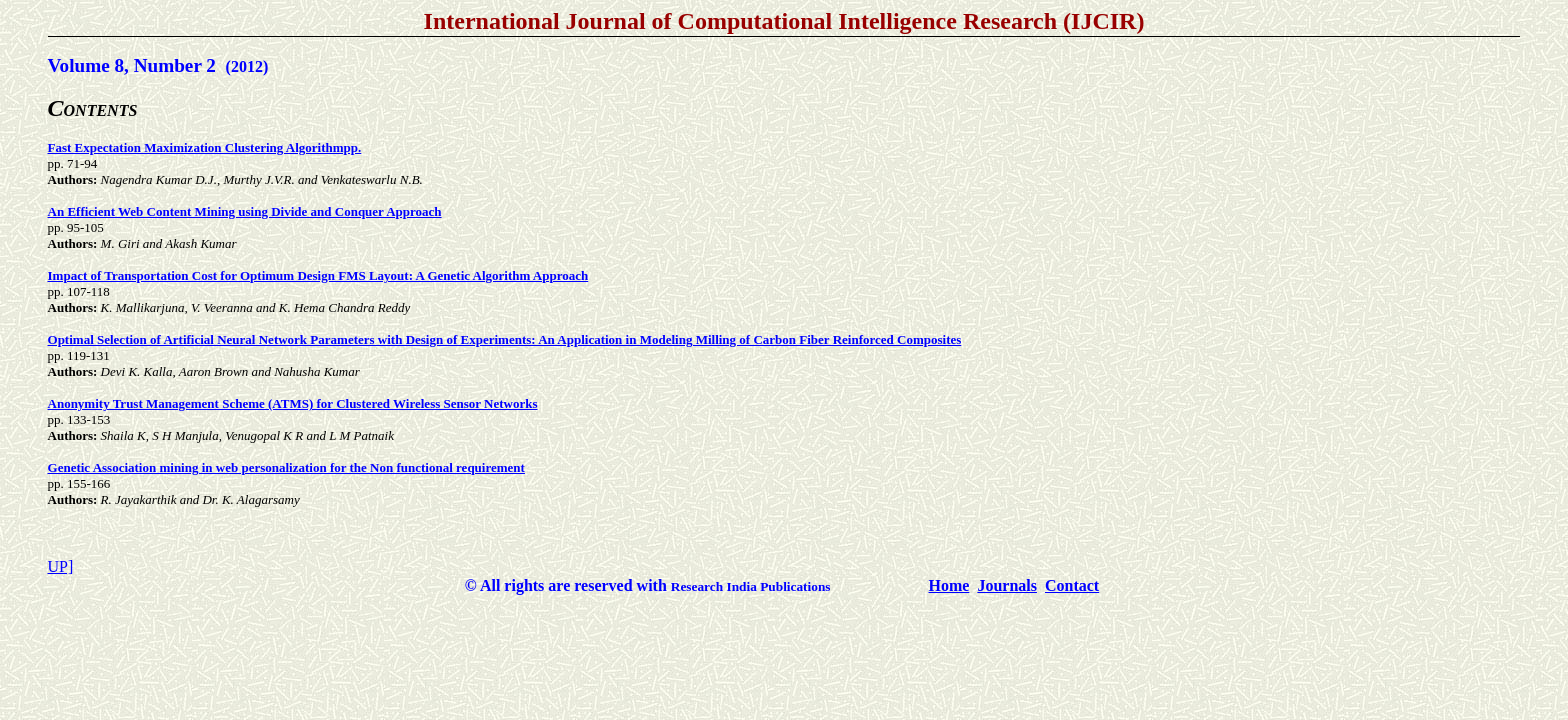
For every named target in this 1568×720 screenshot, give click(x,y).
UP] (61, 566)
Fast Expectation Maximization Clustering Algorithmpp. (205, 147)
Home (949, 585)
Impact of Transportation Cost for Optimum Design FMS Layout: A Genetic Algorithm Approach (318, 275)
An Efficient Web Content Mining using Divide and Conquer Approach (245, 211)
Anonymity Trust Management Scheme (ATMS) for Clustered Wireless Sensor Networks (293, 403)
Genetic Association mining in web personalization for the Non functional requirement (286, 467)
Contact (1072, 585)
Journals (1007, 585)
